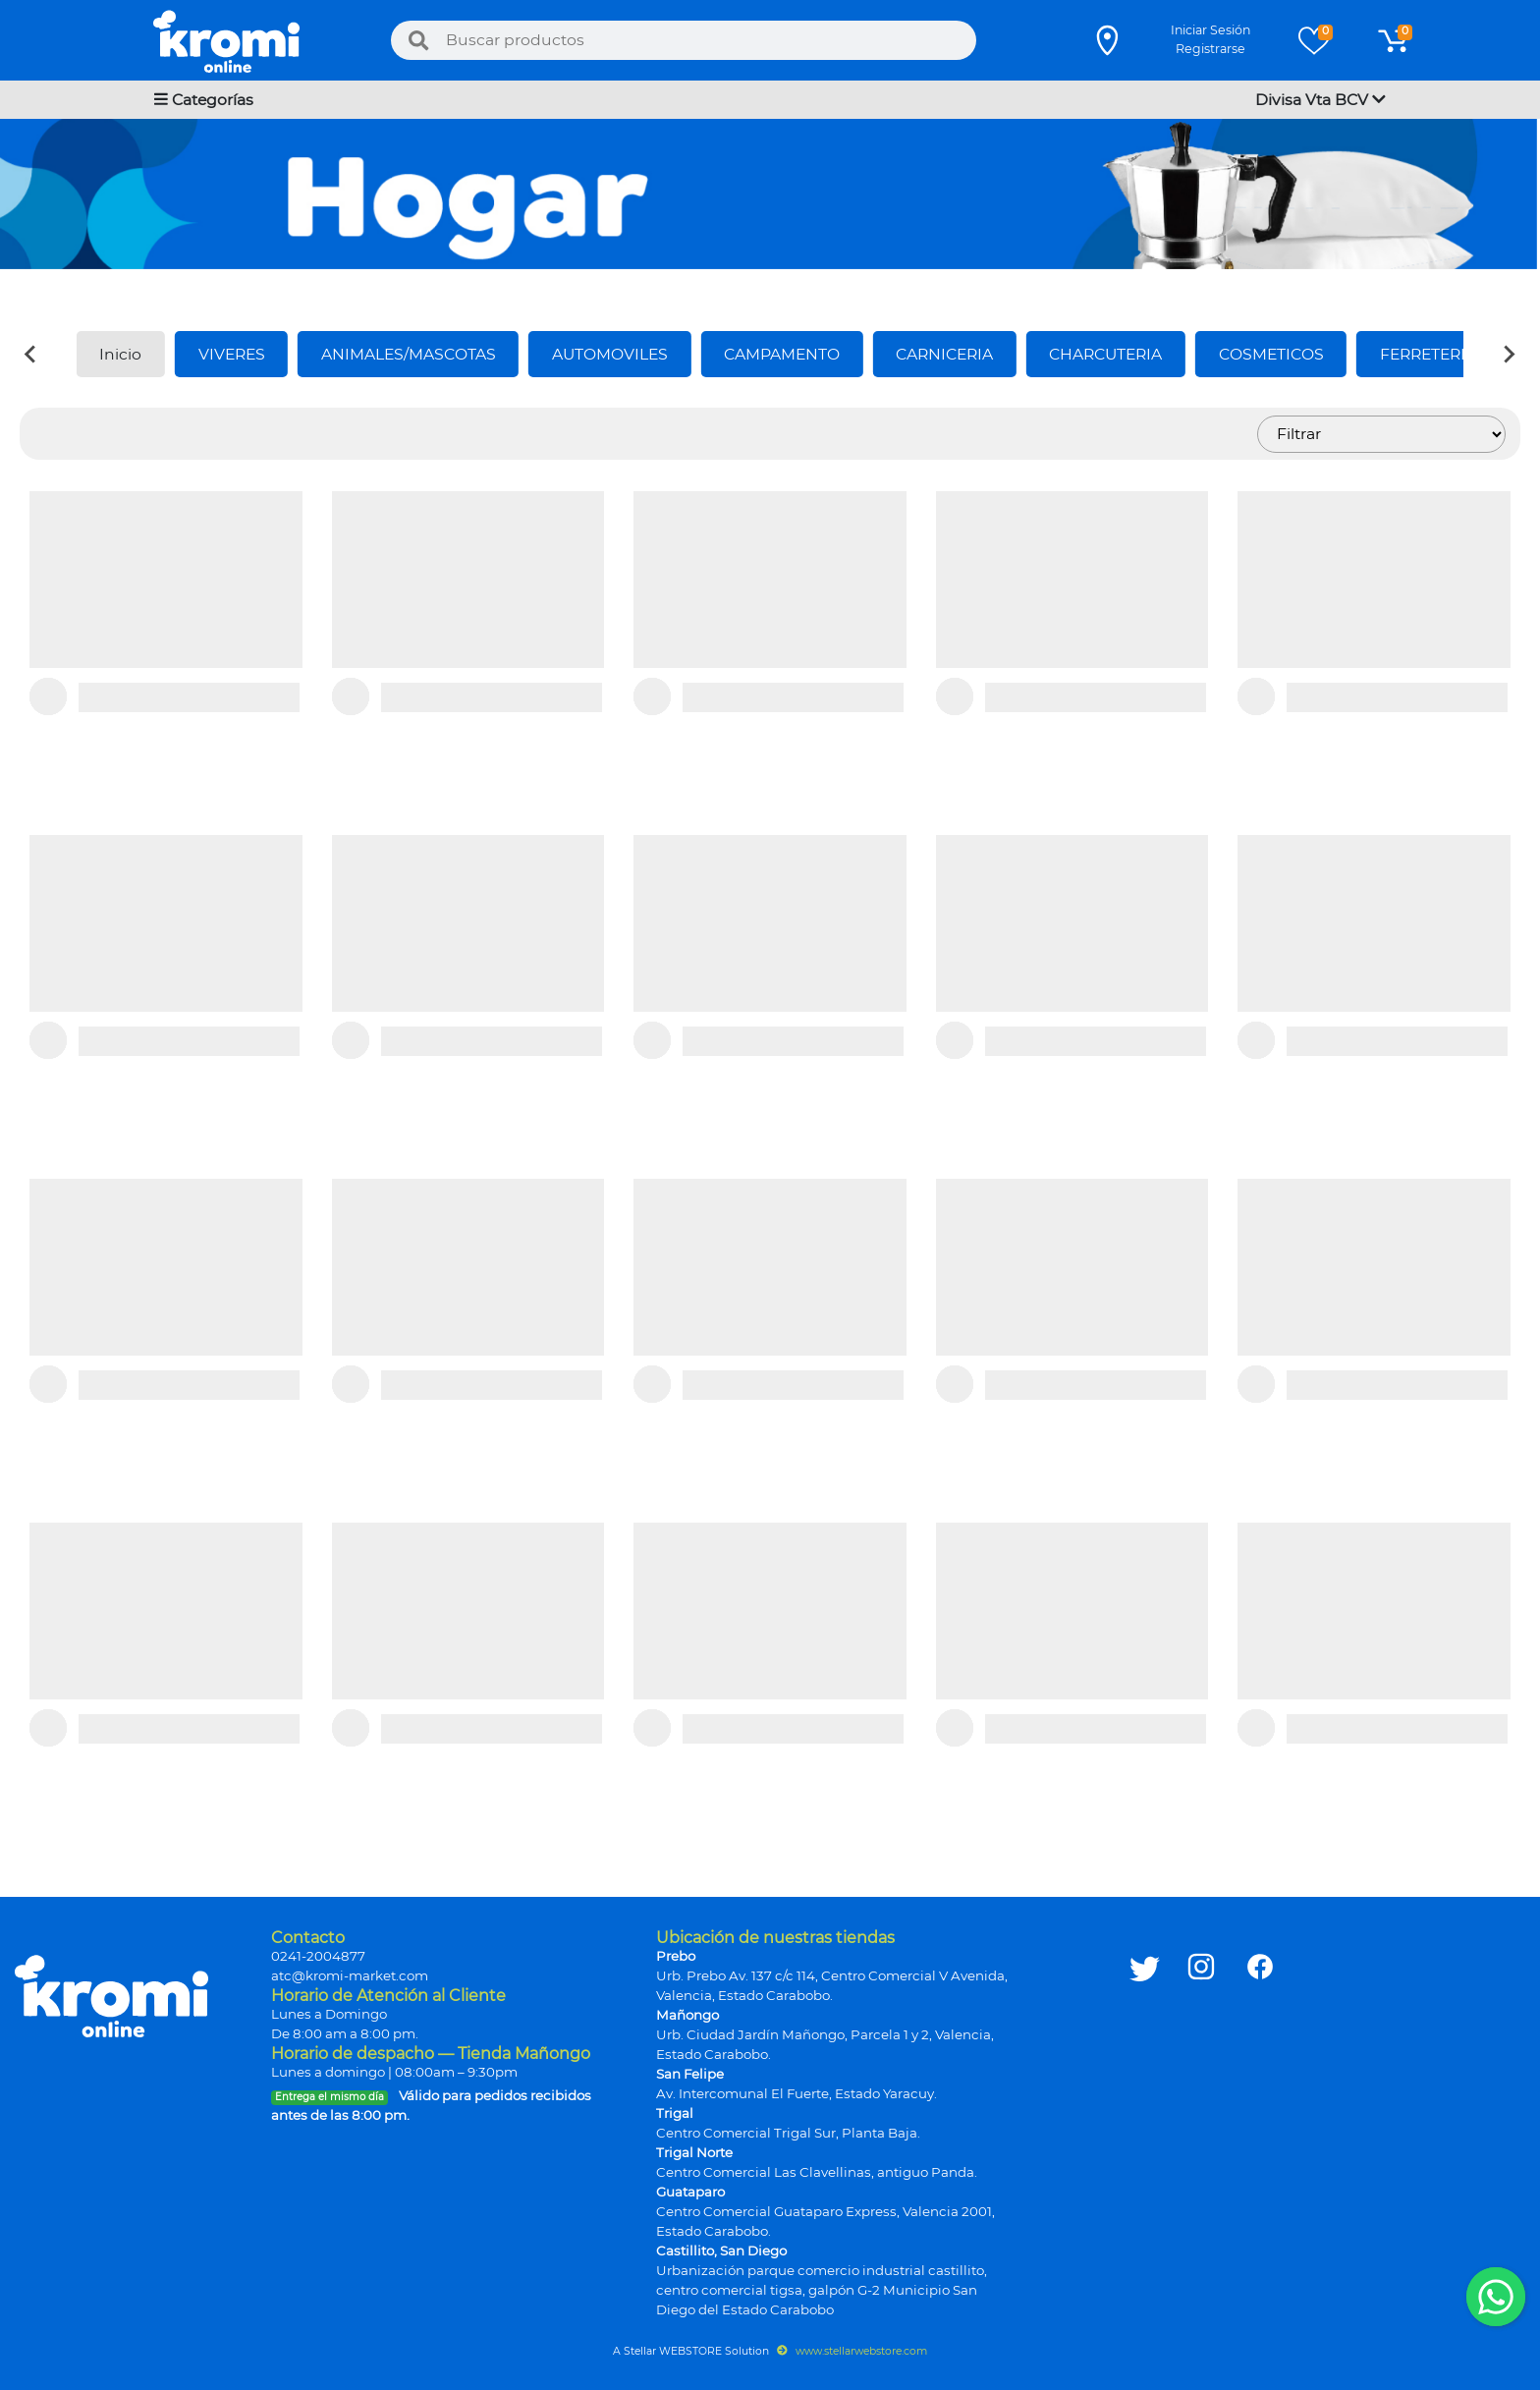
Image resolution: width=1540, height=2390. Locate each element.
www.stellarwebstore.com (852, 2351)
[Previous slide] (31, 353)
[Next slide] (1508, 353)
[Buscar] (418, 40)
